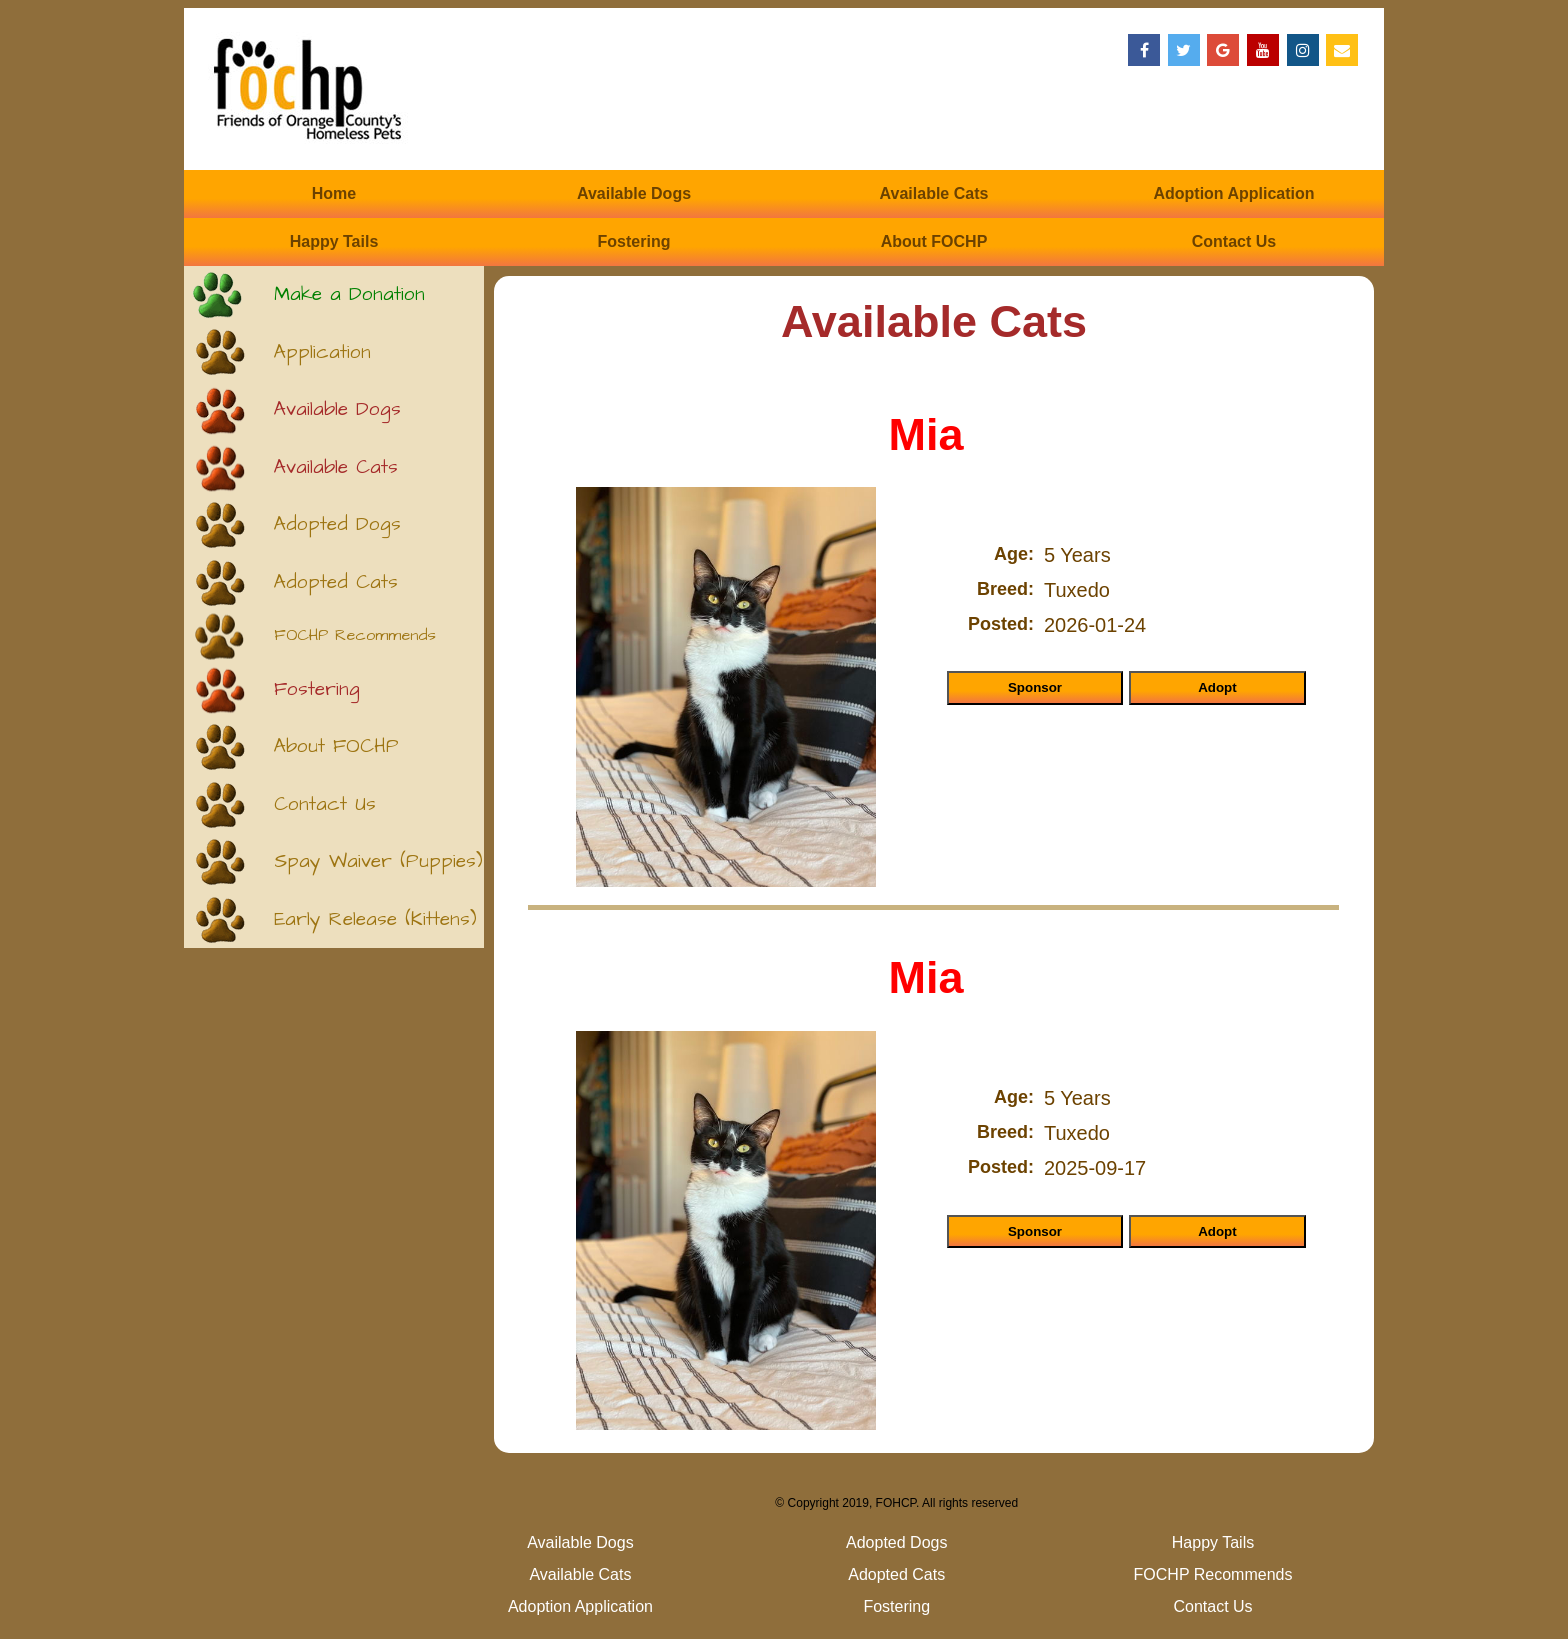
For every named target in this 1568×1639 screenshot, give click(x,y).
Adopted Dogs (337, 524)
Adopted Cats (336, 582)
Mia (925, 434)
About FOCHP (934, 241)
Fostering (634, 241)
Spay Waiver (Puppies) (378, 861)
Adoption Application (1233, 193)
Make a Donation (349, 294)
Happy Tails (334, 241)
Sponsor (1035, 687)
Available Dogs (634, 193)
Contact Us (1234, 241)
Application (322, 352)
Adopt (1217, 687)
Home (334, 193)
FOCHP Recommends (355, 635)
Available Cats (934, 193)
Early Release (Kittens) (375, 919)
